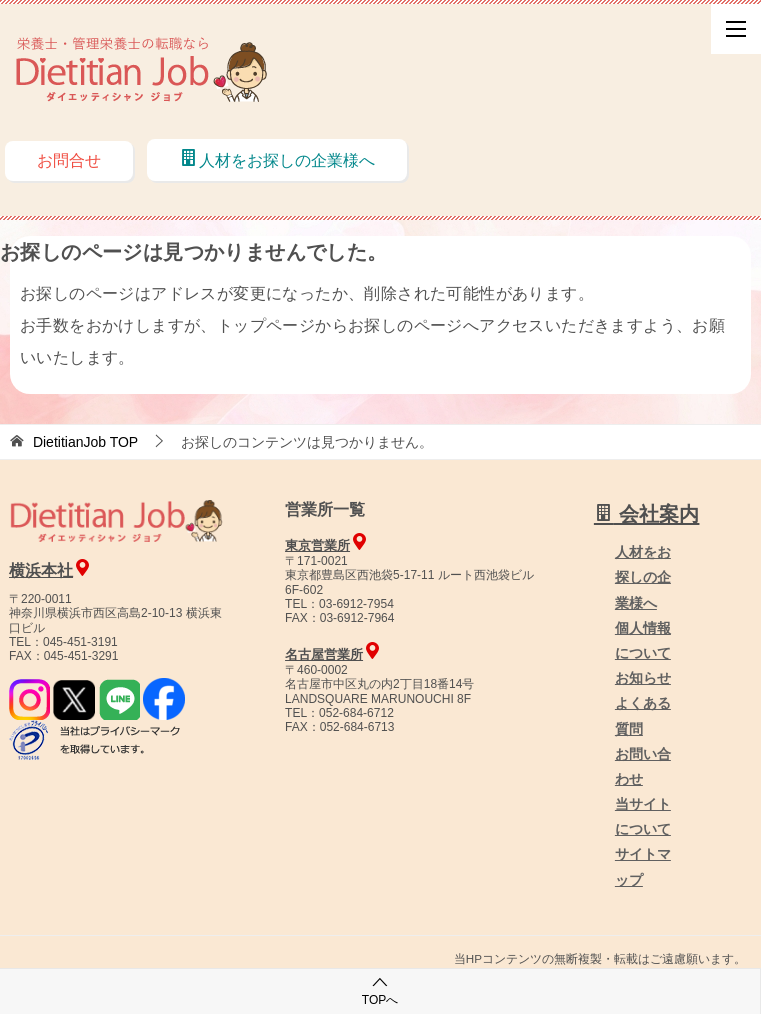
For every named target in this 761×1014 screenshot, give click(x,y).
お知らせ (643, 678)
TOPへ (380, 990)
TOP (85, 442)
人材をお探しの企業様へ (277, 159)
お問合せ (69, 160)
